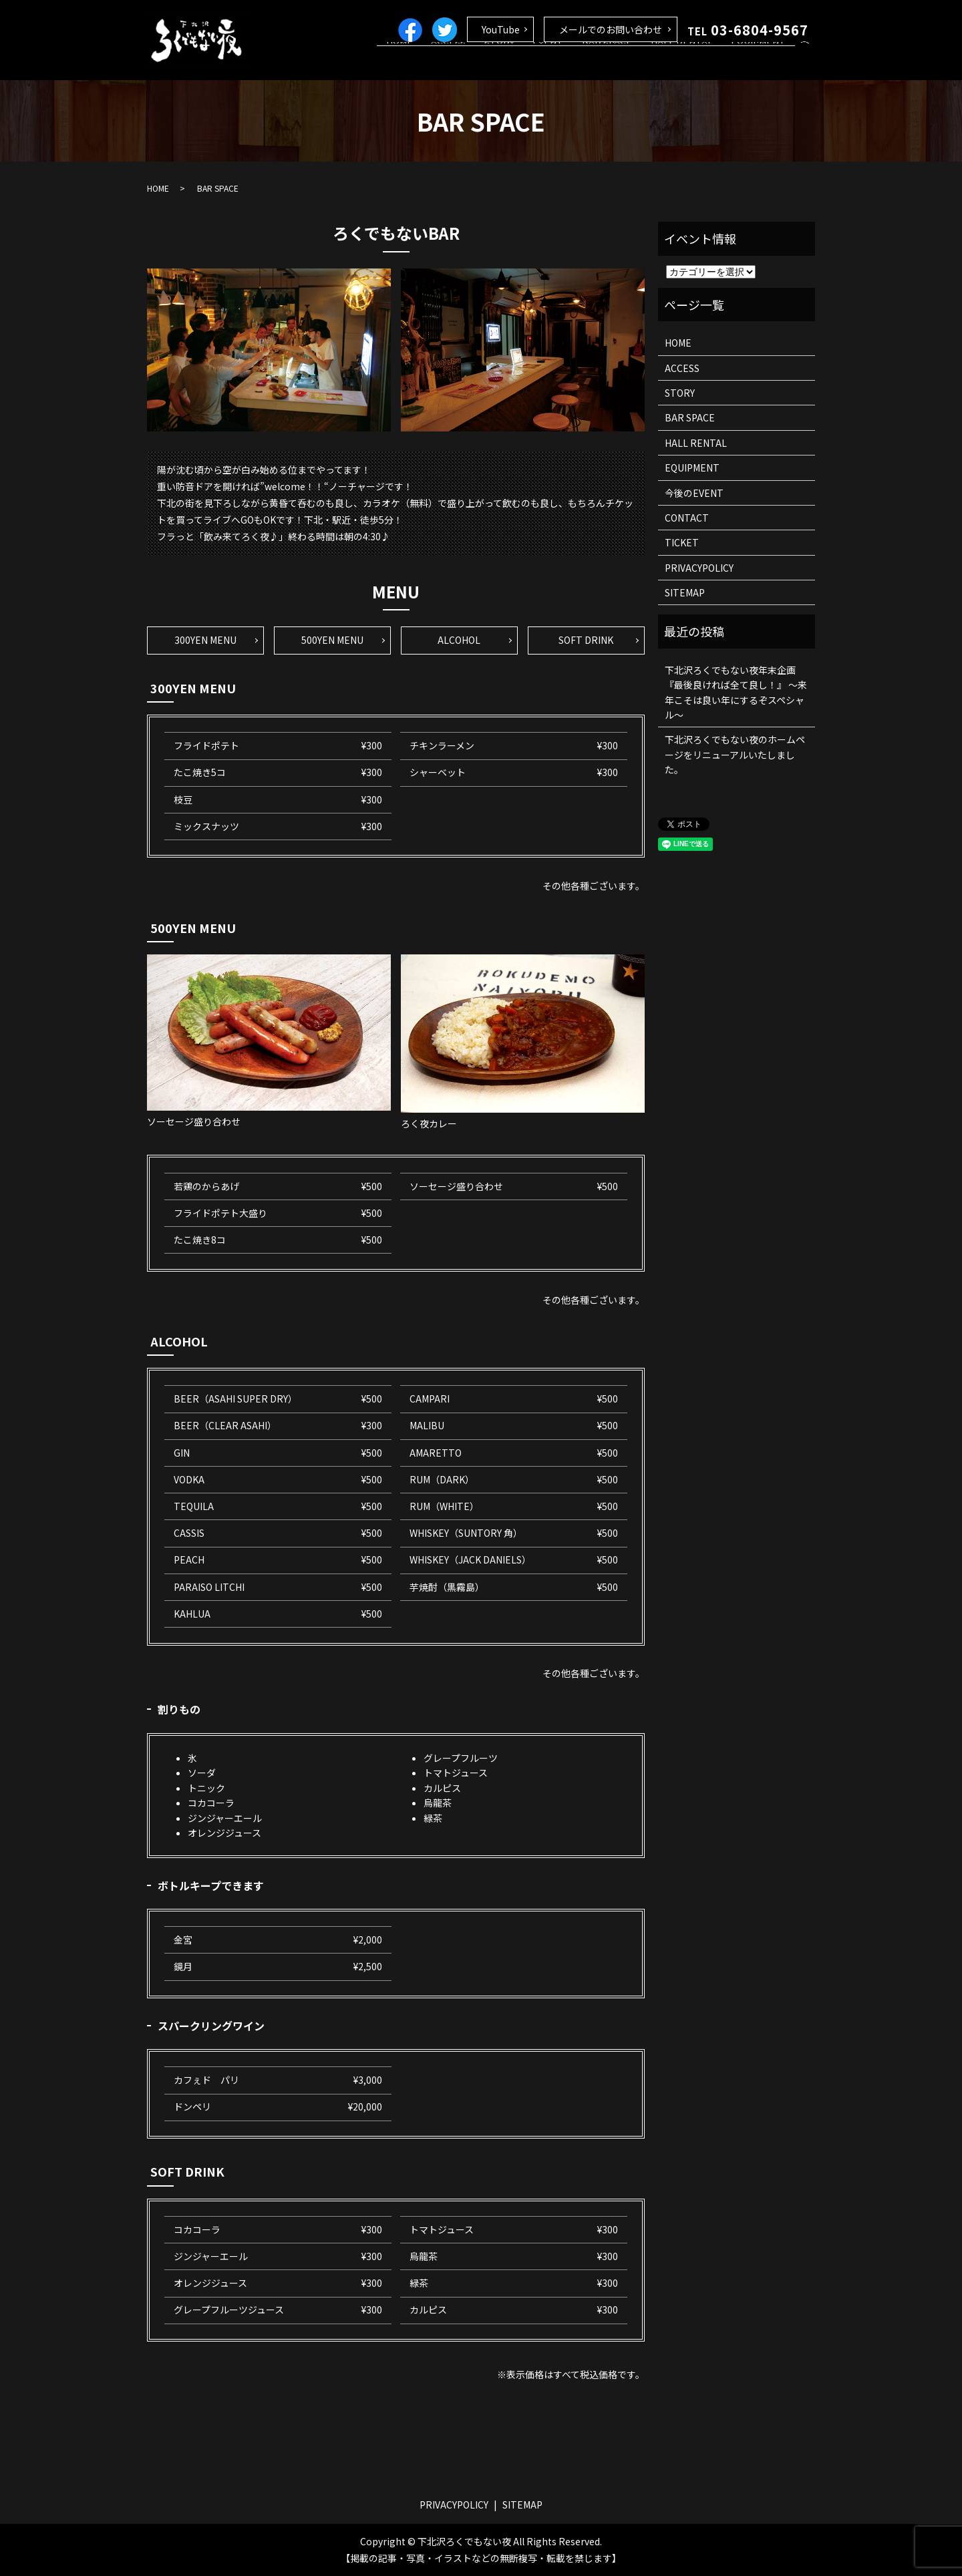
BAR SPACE (625, 62)
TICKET (682, 542)
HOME (446, 62)
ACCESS (488, 62)
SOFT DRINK (585, 640)
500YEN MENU (332, 640)
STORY (531, 62)
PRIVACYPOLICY (699, 567)
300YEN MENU (205, 640)
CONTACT (687, 517)
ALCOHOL (459, 640)
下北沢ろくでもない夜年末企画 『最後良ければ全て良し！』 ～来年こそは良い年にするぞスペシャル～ (736, 692)
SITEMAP (685, 592)
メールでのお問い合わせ (610, 29)
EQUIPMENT (762, 62)
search (805, 63)
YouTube (501, 29)
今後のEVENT (694, 493)
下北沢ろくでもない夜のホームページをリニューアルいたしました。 (735, 754)
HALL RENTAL (692, 62)
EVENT (573, 62)
